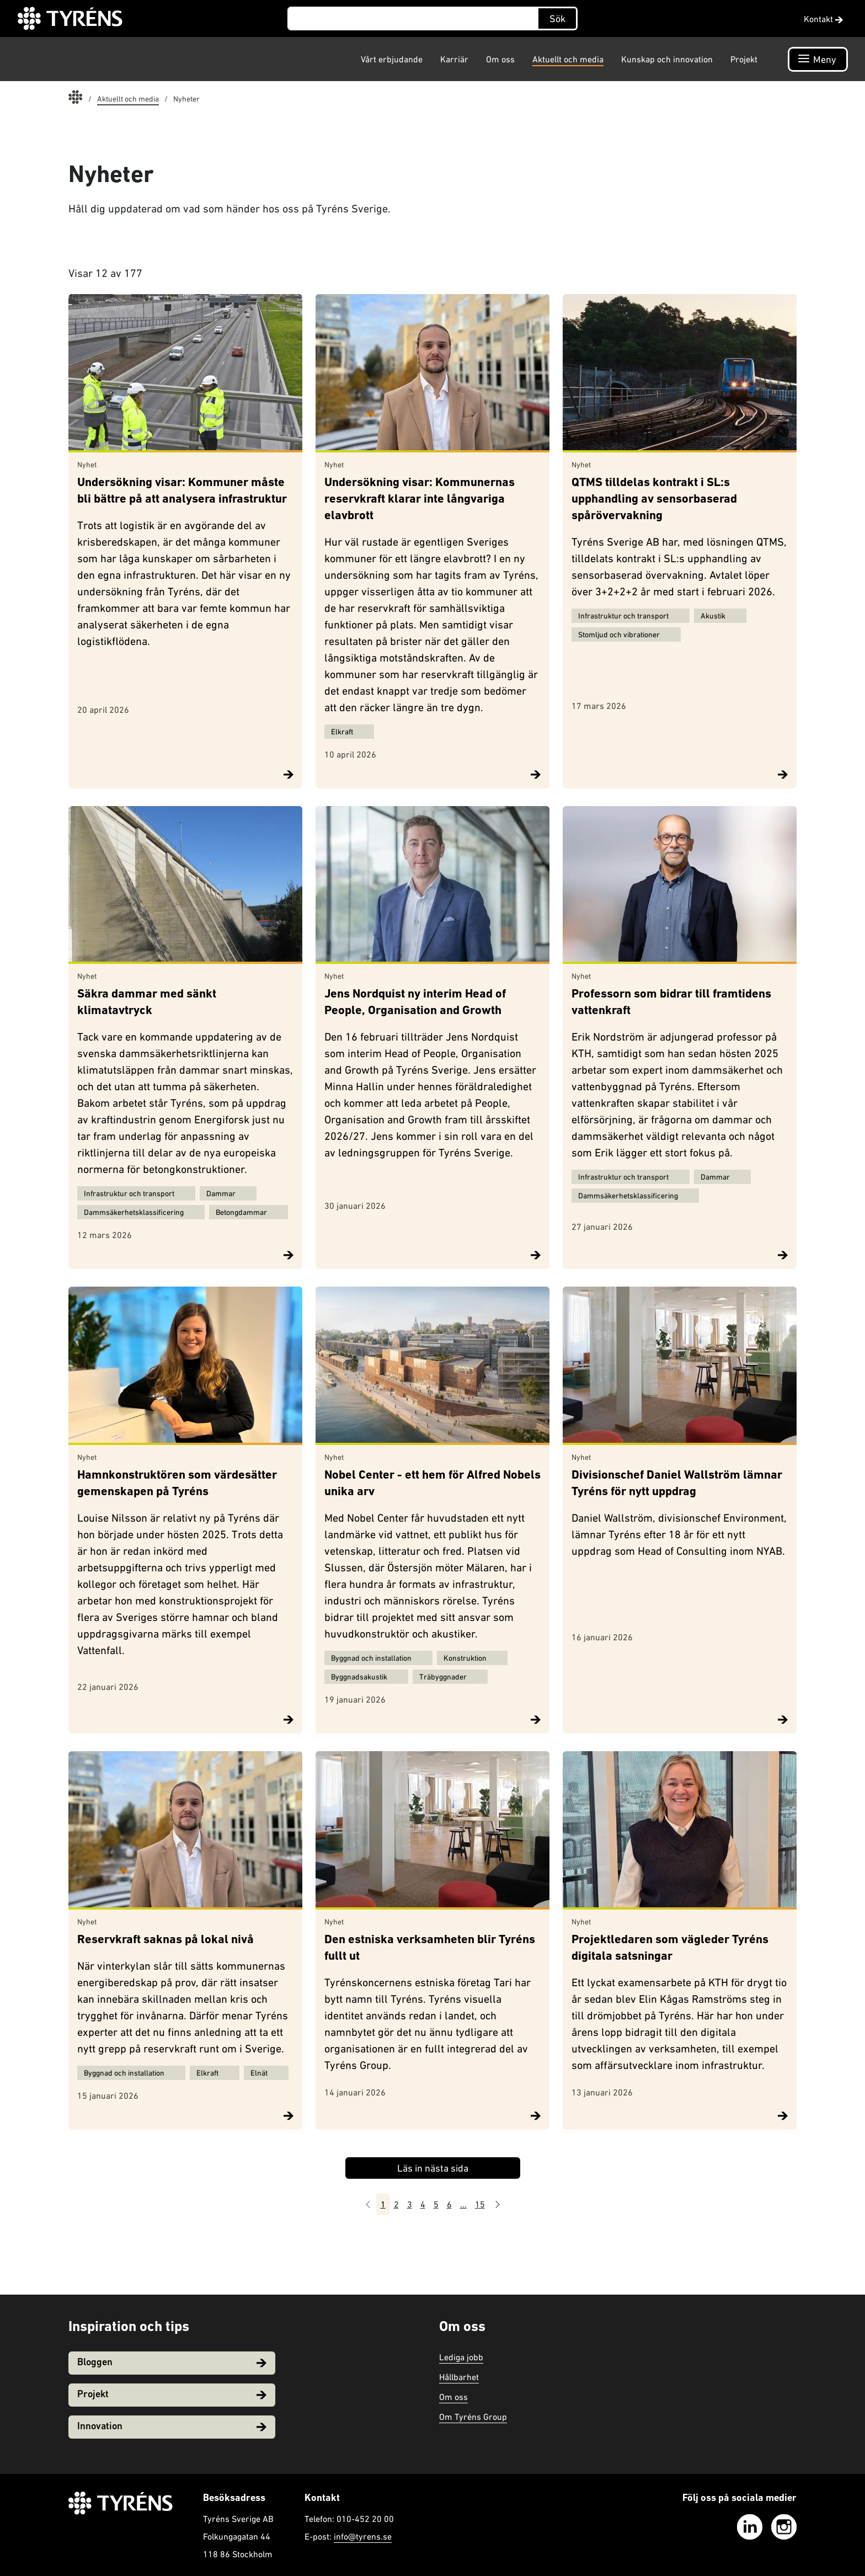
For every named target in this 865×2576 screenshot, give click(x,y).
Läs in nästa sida (432, 2168)
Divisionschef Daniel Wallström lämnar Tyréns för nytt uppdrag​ (677, 1483)
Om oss (500, 59)
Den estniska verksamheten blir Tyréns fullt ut (429, 1948)
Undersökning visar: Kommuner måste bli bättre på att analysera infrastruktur (182, 491)
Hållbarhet (459, 2377)
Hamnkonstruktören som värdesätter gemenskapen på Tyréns (177, 1483)
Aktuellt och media (568, 59)
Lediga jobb (461, 2357)
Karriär (454, 59)
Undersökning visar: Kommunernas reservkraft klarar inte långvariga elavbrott (419, 499)
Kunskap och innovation (667, 59)
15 (480, 2204)
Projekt (743, 59)
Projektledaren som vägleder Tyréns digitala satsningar (670, 1948)
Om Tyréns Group (473, 2417)
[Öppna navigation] (817, 59)
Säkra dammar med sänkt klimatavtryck (146, 1002)
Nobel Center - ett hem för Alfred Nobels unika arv (432, 1483)
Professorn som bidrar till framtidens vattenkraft (671, 1002)
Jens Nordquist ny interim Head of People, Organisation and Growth (415, 1002)
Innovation (171, 2427)
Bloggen (171, 2363)
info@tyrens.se (363, 2536)
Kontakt (823, 19)
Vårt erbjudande (392, 59)
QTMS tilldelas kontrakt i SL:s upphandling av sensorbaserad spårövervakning (654, 499)
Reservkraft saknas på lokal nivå (165, 1940)
